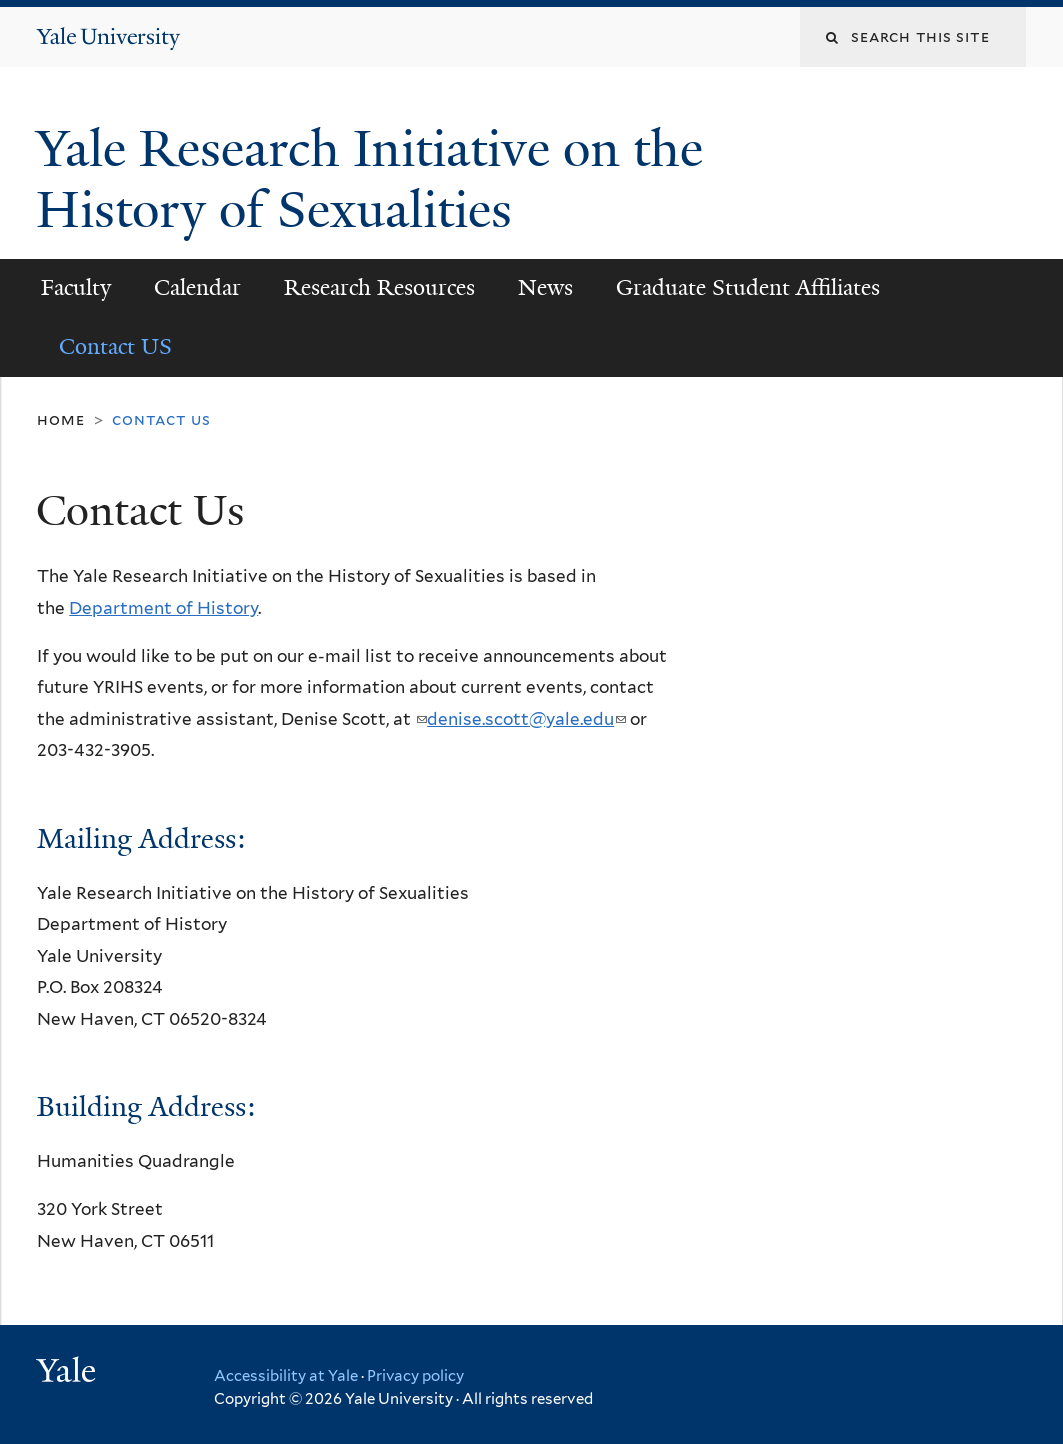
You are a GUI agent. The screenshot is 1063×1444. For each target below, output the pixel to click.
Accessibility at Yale (286, 1376)
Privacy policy (415, 1376)
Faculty (76, 287)
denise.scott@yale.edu (526, 719)
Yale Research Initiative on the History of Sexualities (369, 179)
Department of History (163, 608)
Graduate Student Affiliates (748, 287)
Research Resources (379, 287)
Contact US (115, 346)
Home (60, 419)
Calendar (197, 287)
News (545, 287)
